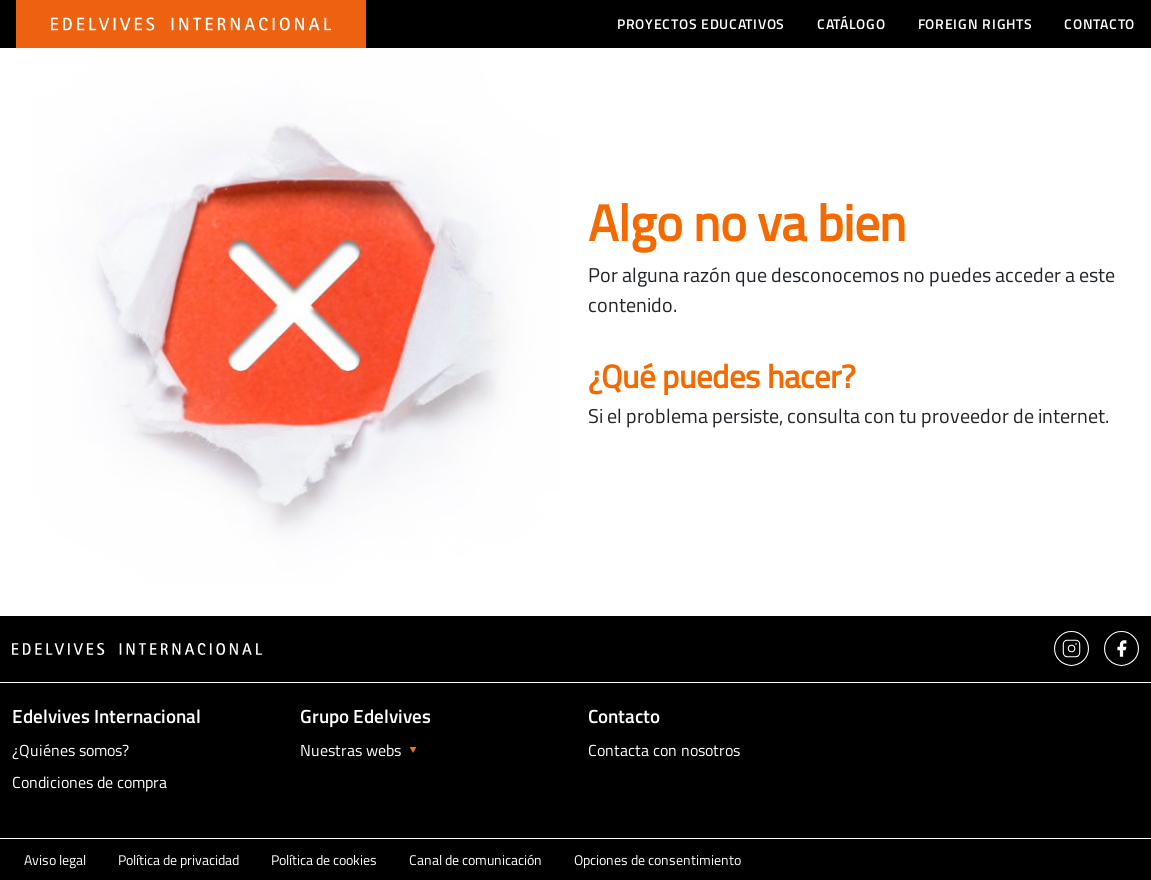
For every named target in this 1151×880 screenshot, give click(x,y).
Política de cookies (324, 859)
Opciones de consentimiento (657, 859)
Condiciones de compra (89, 782)
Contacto (1099, 23)
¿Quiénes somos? (70, 750)
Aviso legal (55, 859)
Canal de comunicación (475, 859)
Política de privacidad (178, 859)
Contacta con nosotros (664, 750)
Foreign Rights (975, 23)
